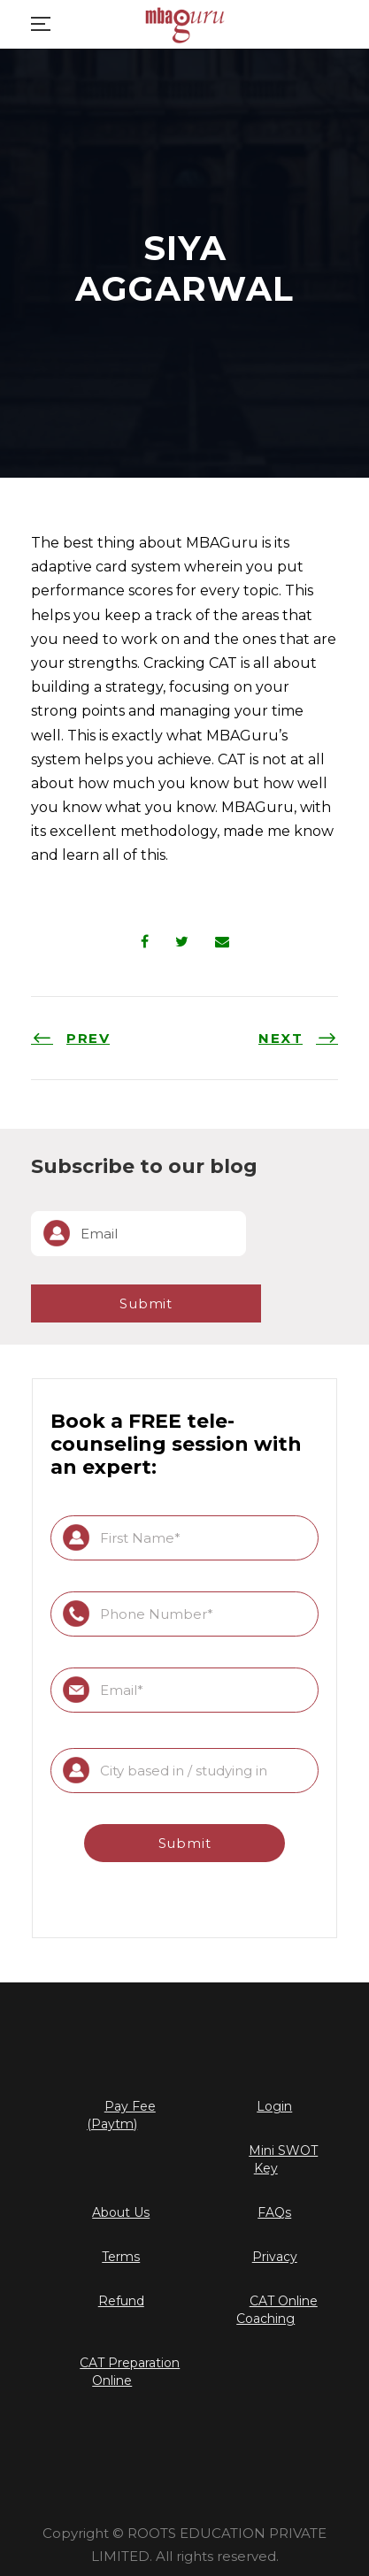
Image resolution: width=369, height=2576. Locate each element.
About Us (121, 2212)
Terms (121, 2257)
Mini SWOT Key (283, 2159)
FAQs (274, 2212)
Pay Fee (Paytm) (121, 2115)
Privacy (274, 2257)
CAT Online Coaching (277, 2310)
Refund (121, 2301)
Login (274, 2106)
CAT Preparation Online (130, 2371)
